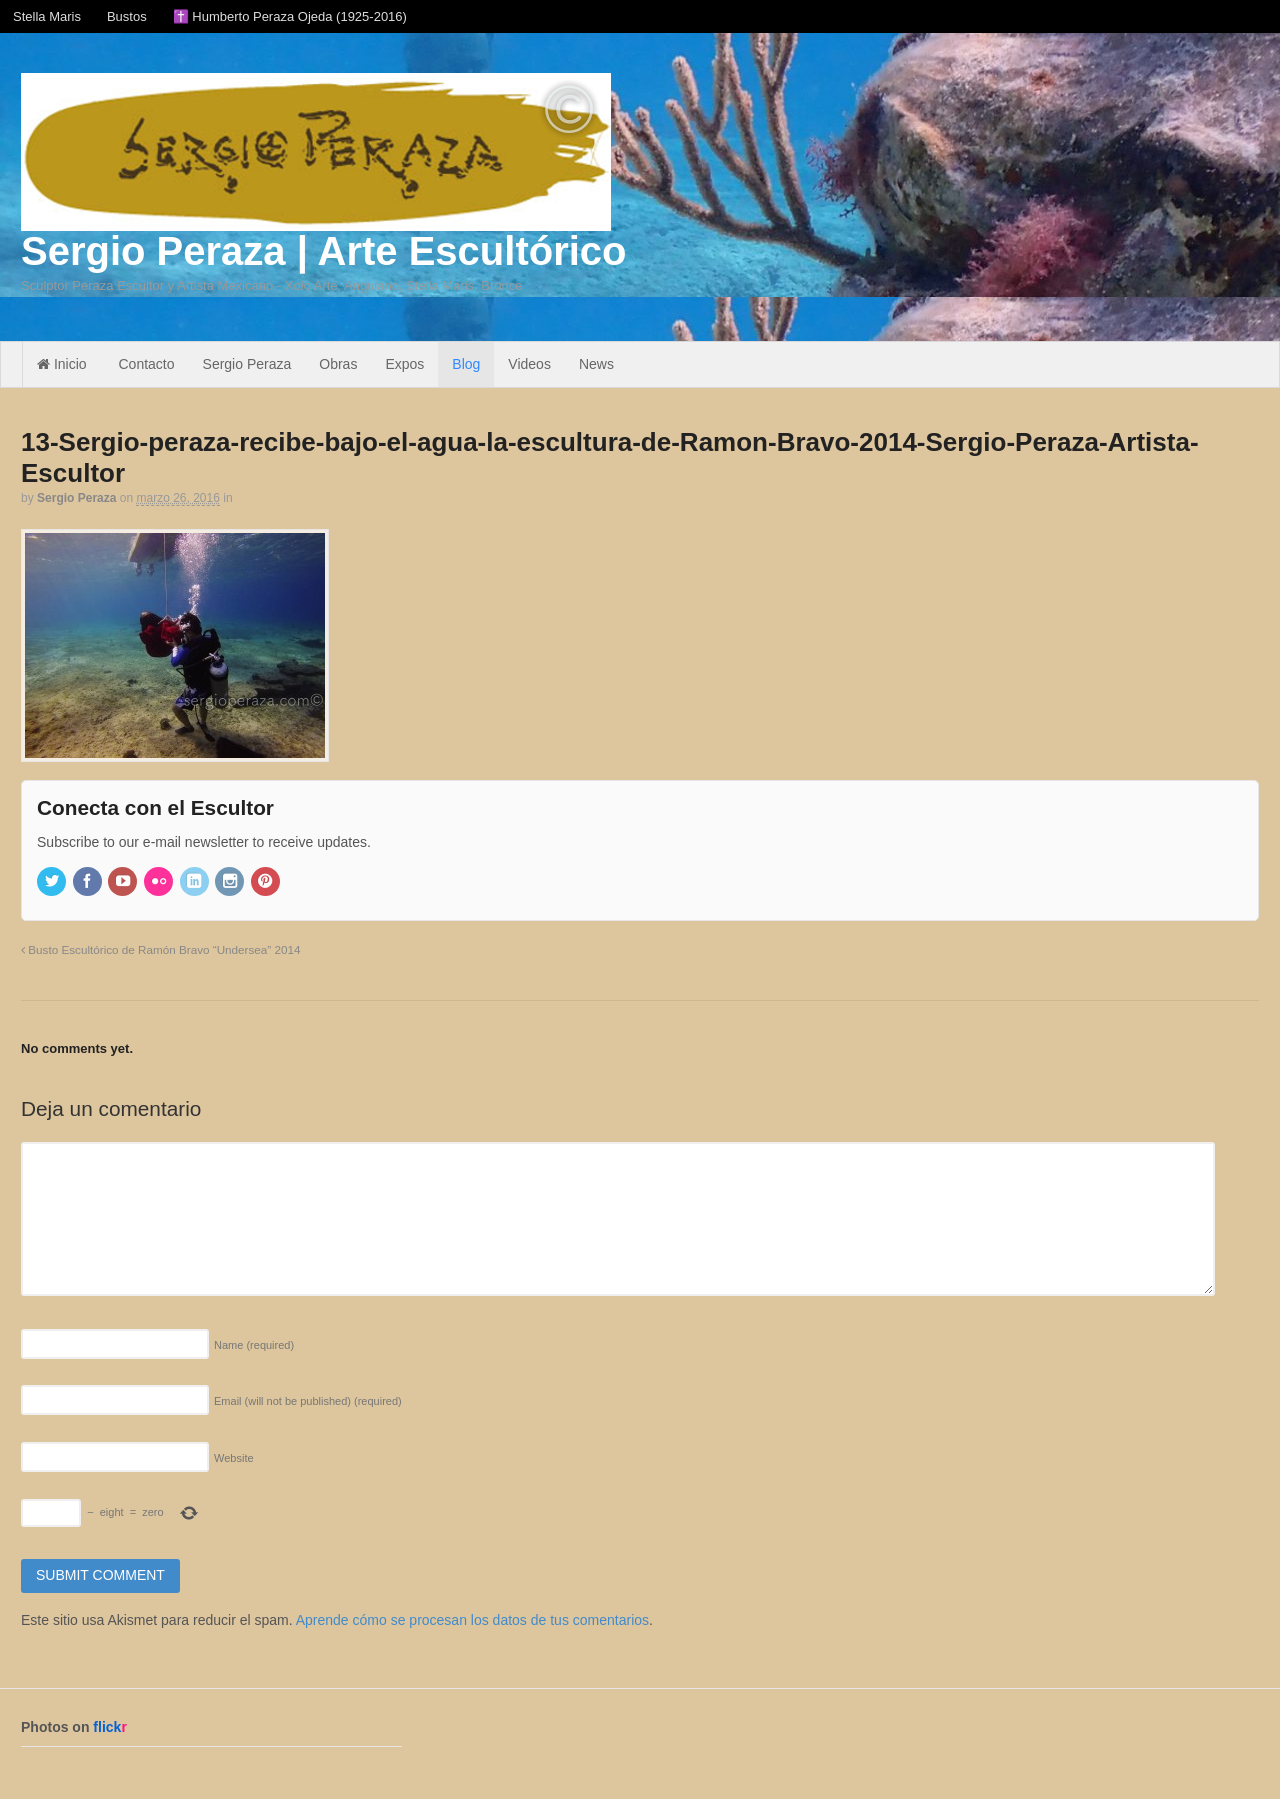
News (596, 364)
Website (234, 1458)
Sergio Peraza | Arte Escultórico (323, 251)
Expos (404, 364)
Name (254, 1345)
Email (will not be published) (308, 1401)
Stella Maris (47, 16)
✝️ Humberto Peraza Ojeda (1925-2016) (290, 16)
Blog (466, 364)
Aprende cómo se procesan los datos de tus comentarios (472, 1620)
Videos (529, 364)
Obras (338, 364)
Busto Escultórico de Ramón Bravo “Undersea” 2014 (160, 949)
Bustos (127, 16)
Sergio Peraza (247, 364)
